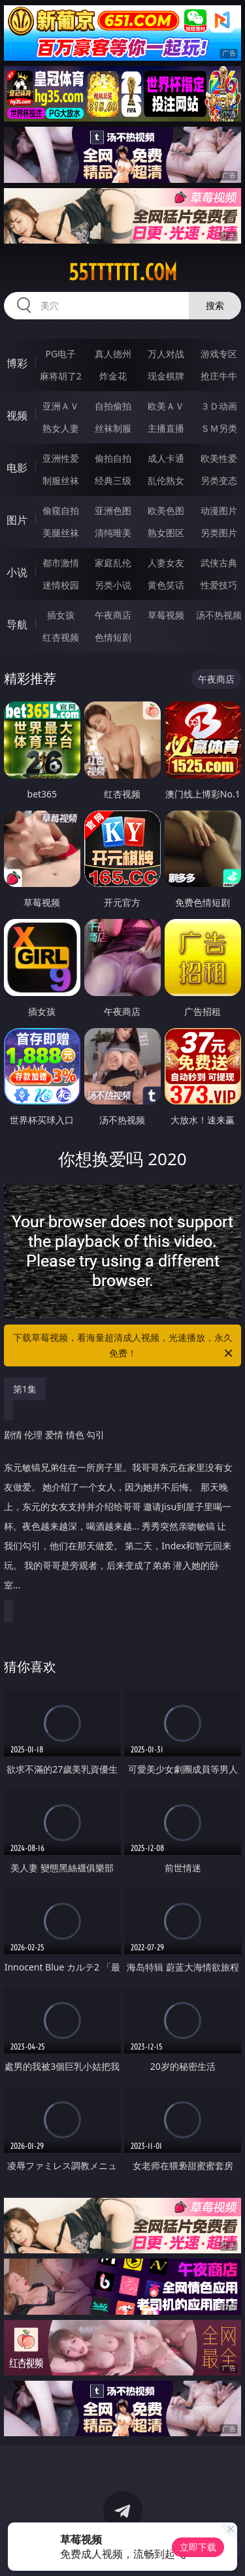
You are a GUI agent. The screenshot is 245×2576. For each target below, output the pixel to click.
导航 (17, 624)
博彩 (17, 363)
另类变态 (219, 480)
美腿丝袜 (60, 532)
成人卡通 (166, 458)
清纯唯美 (113, 532)
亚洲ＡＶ (60, 406)
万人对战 (166, 353)
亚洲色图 (113, 510)
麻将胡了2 (61, 376)
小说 (17, 572)
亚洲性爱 (60, 458)
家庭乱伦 (113, 562)
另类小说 (113, 585)
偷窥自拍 (60, 510)
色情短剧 (113, 637)
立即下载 (198, 2547)
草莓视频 (166, 615)
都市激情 (60, 562)
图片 (17, 520)
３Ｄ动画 (219, 406)
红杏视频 (60, 637)
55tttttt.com (123, 272)
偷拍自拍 (113, 458)
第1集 (25, 1389)
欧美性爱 (219, 458)
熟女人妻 (60, 428)
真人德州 (113, 353)
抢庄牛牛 (219, 376)
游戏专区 (219, 353)
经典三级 (113, 480)
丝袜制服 (113, 428)
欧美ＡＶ (166, 406)
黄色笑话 (166, 585)
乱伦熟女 (166, 480)
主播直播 (166, 428)
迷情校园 (60, 585)
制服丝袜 (60, 480)
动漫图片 (219, 510)
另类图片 (219, 532)
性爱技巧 (219, 585)
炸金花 (113, 376)
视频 (17, 415)
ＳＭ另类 (219, 428)
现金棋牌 (166, 376)
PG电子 (60, 353)
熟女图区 (166, 532)
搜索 (215, 305)
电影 (17, 467)
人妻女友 (166, 562)
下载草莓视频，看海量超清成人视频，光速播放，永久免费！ (124, 1346)
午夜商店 (113, 615)
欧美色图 (166, 510)
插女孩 (60, 615)
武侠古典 (219, 562)
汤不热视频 (219, 615)
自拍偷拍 (113, 406)
